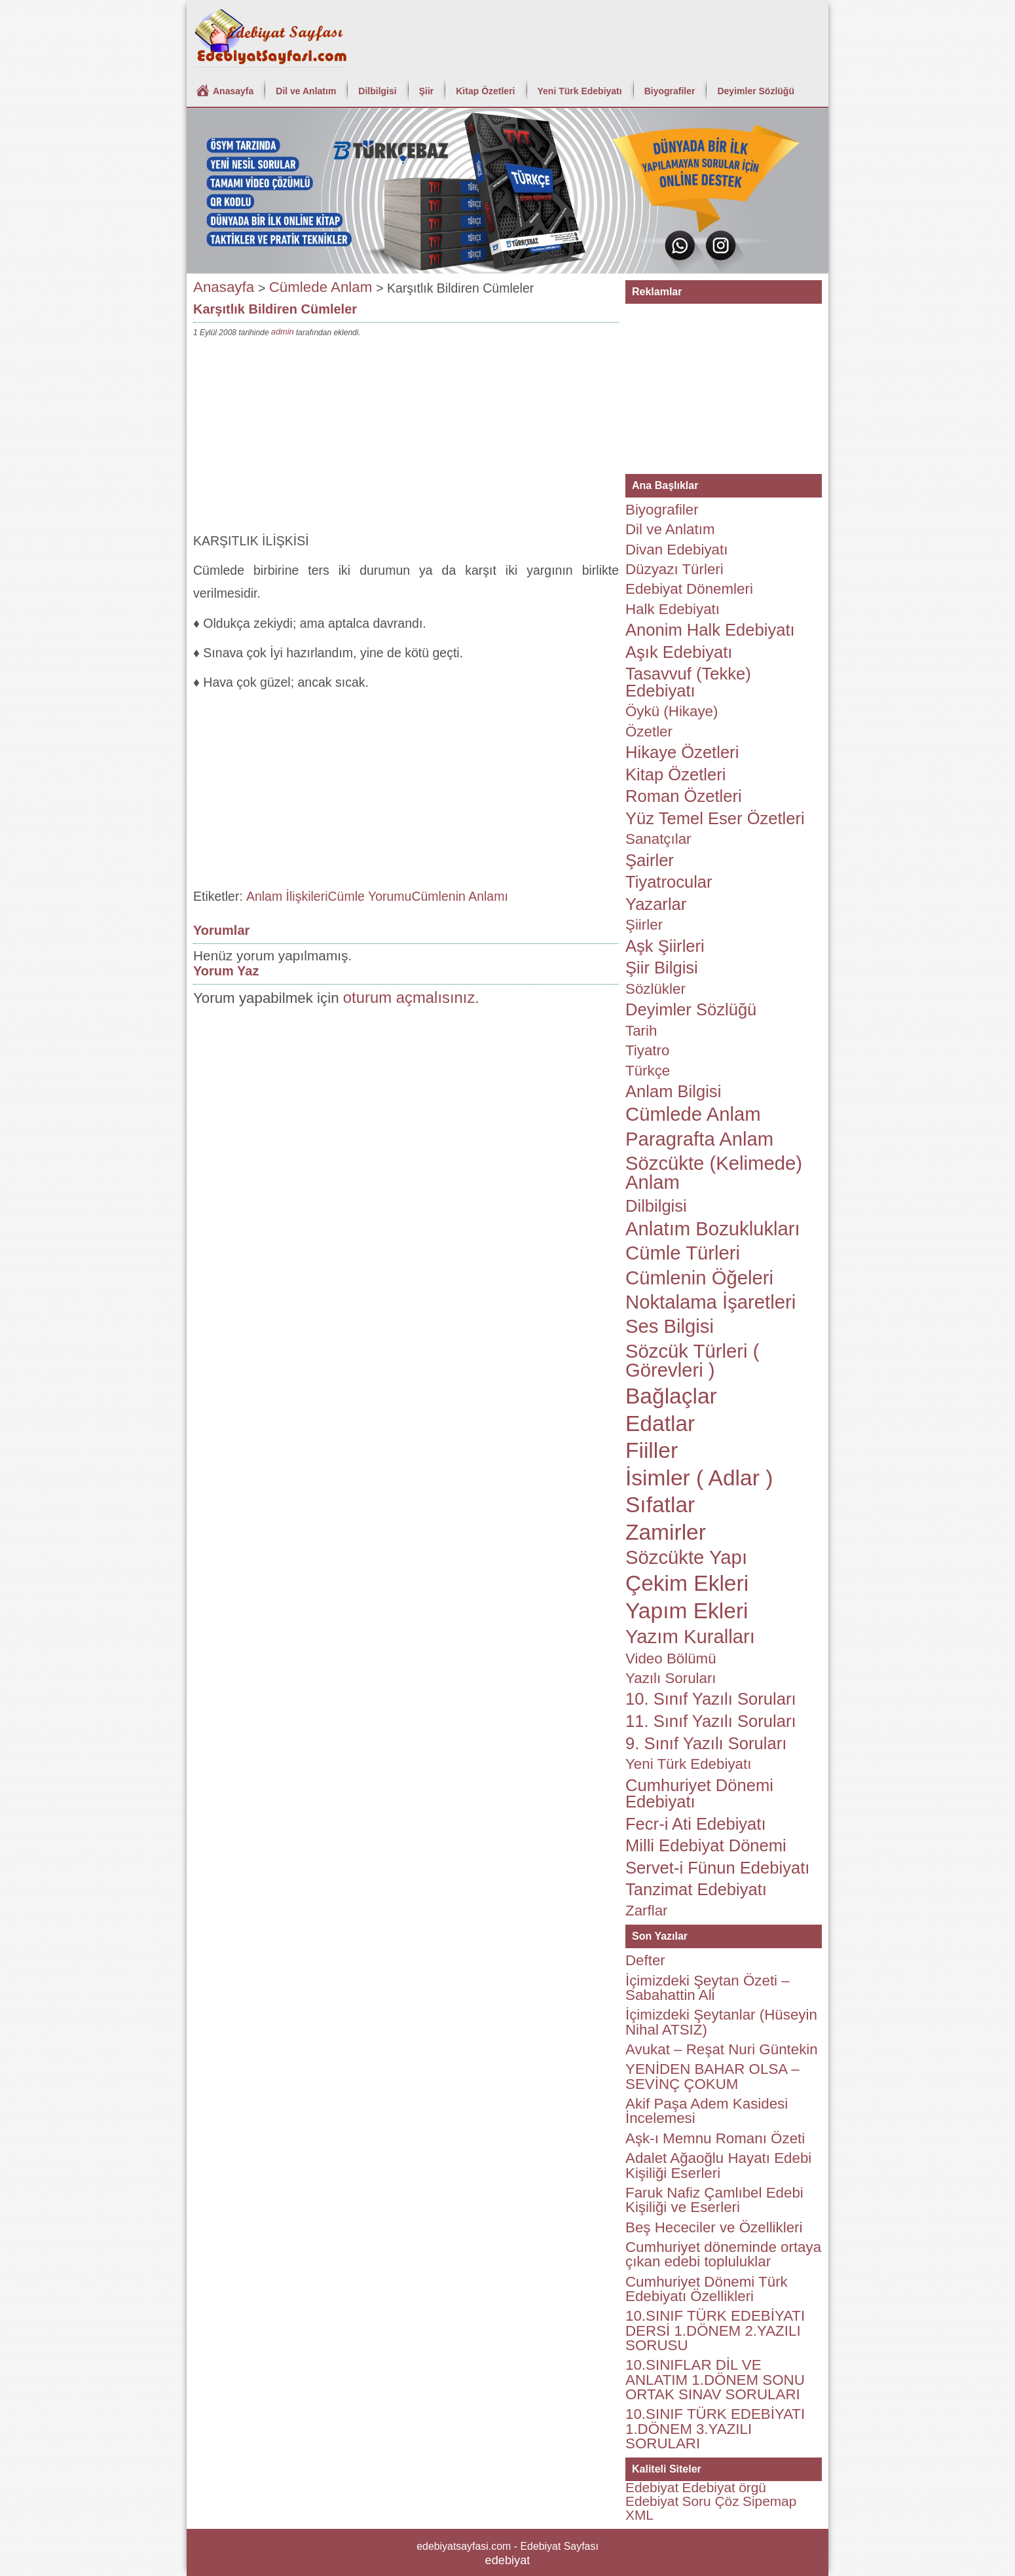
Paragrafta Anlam (699, 1139)
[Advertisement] (406, 438)
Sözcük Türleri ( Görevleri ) (692, 1361)
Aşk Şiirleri (665, 946)
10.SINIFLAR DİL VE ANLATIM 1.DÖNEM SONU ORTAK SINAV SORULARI (715, 2380)
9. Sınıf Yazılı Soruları (705, 1743)
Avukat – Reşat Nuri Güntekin (721, 2049)
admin (282, 331)
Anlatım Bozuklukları (712, 1228)
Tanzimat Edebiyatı (696, 1889)
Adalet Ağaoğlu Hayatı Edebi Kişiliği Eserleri (718, 2165)
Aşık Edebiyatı (678, 652)
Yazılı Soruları (670, 1678)
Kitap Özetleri (485, 91)
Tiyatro (647, 1050)
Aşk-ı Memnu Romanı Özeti (715, 2138)
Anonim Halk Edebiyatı (710, 630)
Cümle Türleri (682, 1253)
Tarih (641, 1031)
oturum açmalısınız (409, 997)
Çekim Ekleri (686, 1583)
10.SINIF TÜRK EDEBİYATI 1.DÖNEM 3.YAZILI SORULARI (715, 2429)
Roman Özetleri (683, 796)
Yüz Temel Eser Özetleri (715, 818)
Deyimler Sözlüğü (755, 91)
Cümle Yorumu (370, 896)
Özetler (649, 731)
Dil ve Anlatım (306, 91)
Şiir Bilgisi (661, 967)
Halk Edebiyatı (672, 609)
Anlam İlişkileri (287, 896)
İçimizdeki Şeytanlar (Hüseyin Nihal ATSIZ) (721, 2021)
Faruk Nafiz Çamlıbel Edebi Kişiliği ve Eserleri (714, 2200)
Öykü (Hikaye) (671, 711)
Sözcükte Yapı (686, 1557)
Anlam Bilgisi (673, 1091)
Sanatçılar (658, 839)
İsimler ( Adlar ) (699, 1478)
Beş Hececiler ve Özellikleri (714, 2227)
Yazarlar (655, 904)
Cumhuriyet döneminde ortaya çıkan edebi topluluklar (723, 2254)
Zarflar (646, 1910)
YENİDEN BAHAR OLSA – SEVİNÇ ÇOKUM (712, 2076)
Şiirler (644, 924)
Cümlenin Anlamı (459, 896)
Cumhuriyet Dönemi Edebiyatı (699, 1793)
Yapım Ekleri (686, 1611)
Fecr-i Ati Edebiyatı (695, 1824)
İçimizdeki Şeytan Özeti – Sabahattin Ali (707, 1987)
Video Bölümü (670, 1658)
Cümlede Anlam (321, 287)
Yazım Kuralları (690, 1636)
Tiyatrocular (668, 882)
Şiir (426, 91)
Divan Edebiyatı (676, 549)
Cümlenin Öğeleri (699, 1277)
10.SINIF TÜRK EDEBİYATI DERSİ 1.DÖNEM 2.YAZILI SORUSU (715, 2330)
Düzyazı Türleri (674, 569)
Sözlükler (655, 989)
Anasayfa (233, 91)
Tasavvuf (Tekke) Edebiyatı (688, 682)
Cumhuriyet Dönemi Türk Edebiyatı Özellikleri (706, 2289)
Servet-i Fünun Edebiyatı (717, 1868)
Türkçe (647, 1070)
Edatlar (660, 1423)
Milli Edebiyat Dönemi (705, 1845)
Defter (645, 1960)
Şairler (649, 860)
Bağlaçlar (671, 1396)
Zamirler (665, 1532)
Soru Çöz (710, 2501)
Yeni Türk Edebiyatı (580, 91)
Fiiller (651, 1450)
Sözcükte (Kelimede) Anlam (713, 1173)
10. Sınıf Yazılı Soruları (710, 1699)
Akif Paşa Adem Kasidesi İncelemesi (706, 2110)
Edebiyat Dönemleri (689, 589)
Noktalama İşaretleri (710, 1302)
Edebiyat (651, 2487)
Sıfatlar (660, 1505)
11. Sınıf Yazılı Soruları (710, 1721)
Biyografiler (669, 91)
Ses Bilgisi (669, 1326)
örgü (752, 2487)
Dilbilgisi (377, 91)
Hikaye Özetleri (682, 752)
